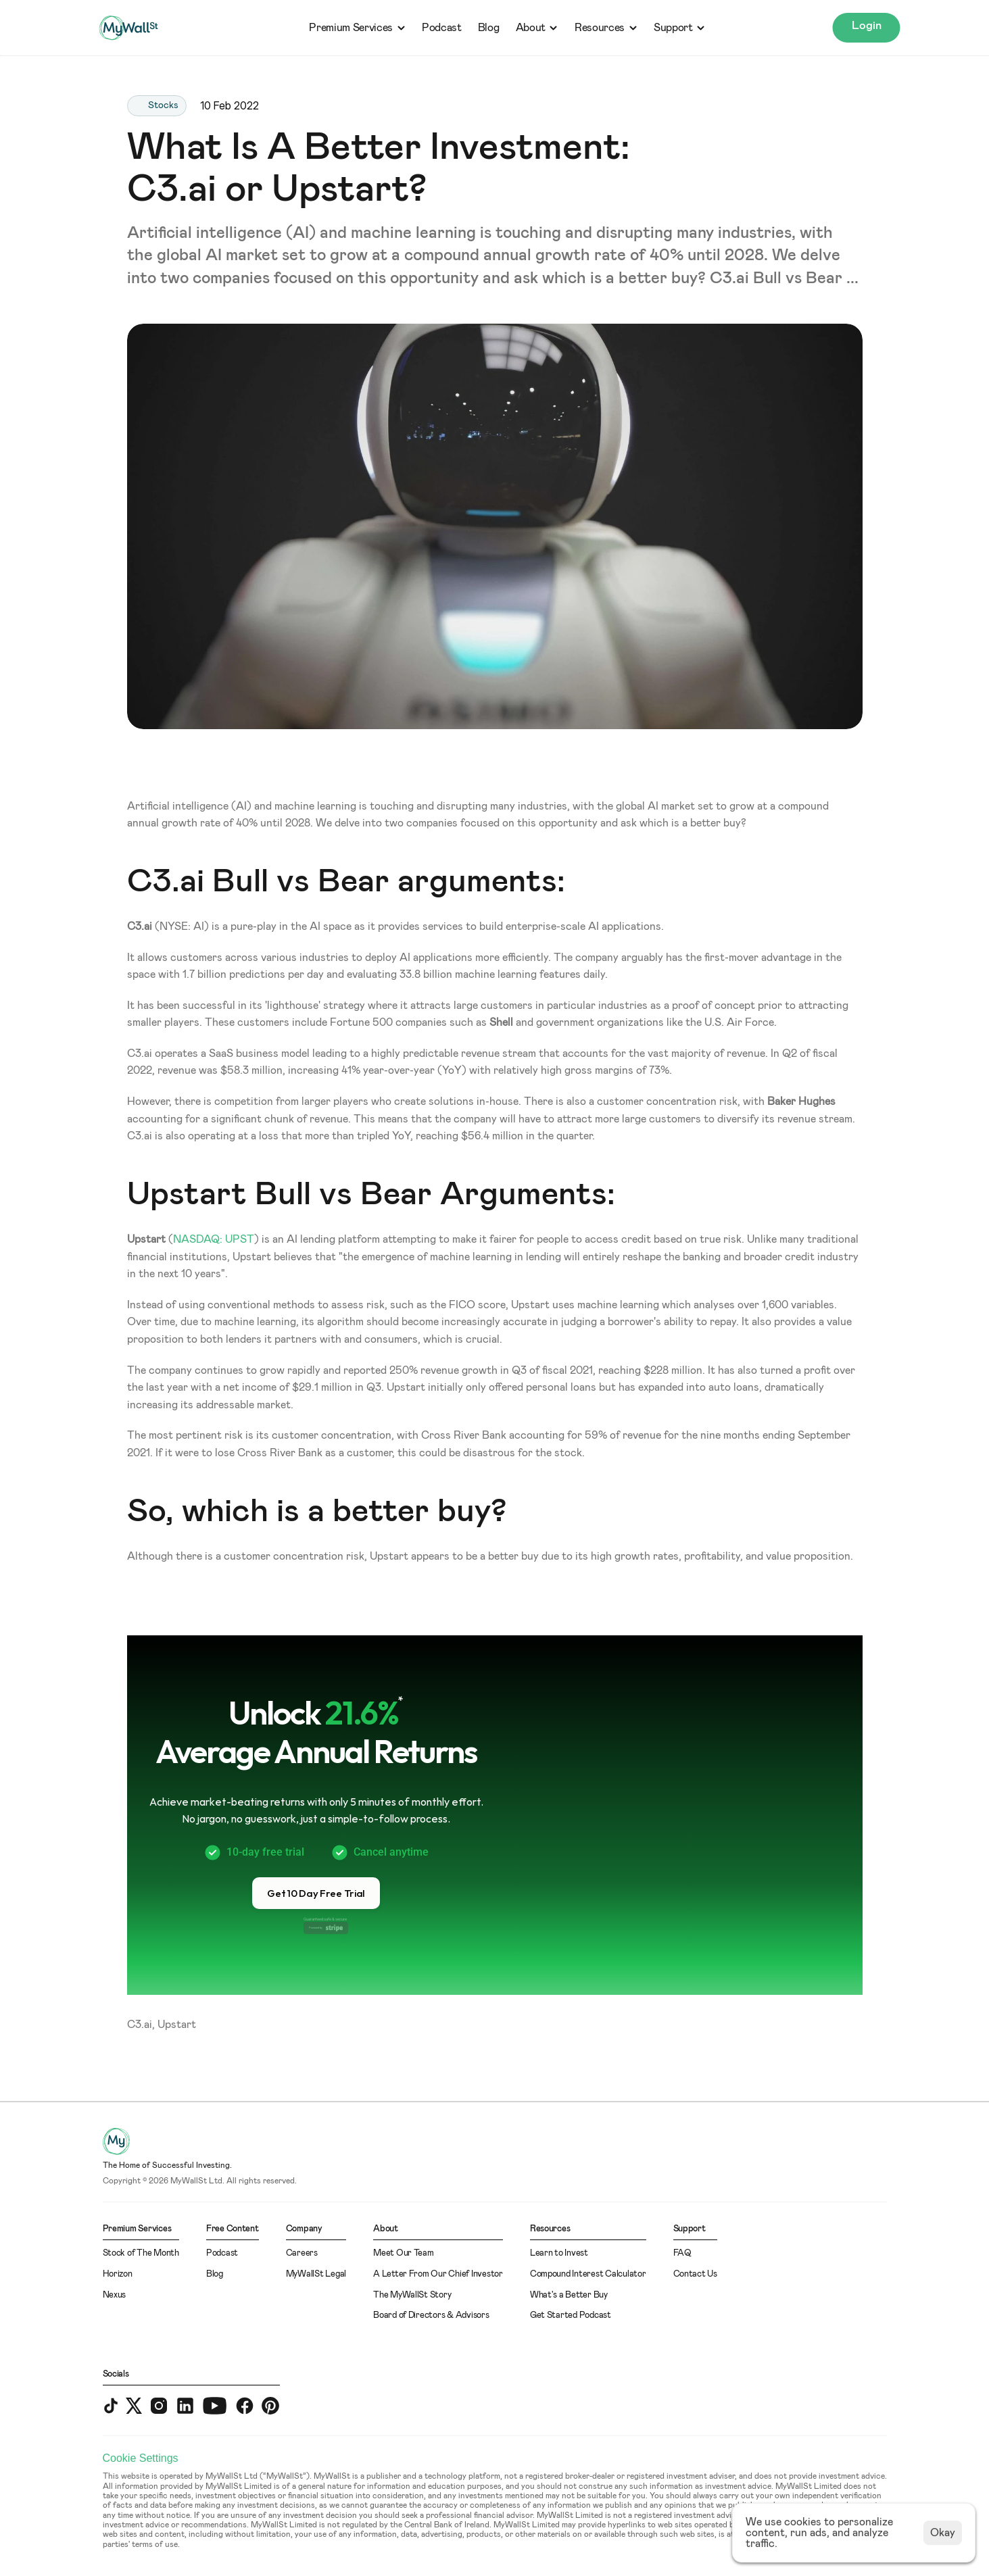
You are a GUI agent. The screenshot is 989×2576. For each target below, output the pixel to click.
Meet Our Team (403, 2253)
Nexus (114, 2295)
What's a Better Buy (569, 2295)
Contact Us (695, 2274)
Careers (302, 2253)
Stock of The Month (141, 2253)
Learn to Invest (559, 2253)
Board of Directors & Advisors (431, 2315)
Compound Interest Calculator (588, 2274)
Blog (489, 27)
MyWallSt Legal (316, 2274)
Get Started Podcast (570, 2315)
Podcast (442, 27)
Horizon (117, 2274)
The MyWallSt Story (412, 2295)
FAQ (682, 2253)
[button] (316, 1893)
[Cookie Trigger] (140, 2458)
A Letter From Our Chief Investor (438, 2274)
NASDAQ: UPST (213, 1239)
